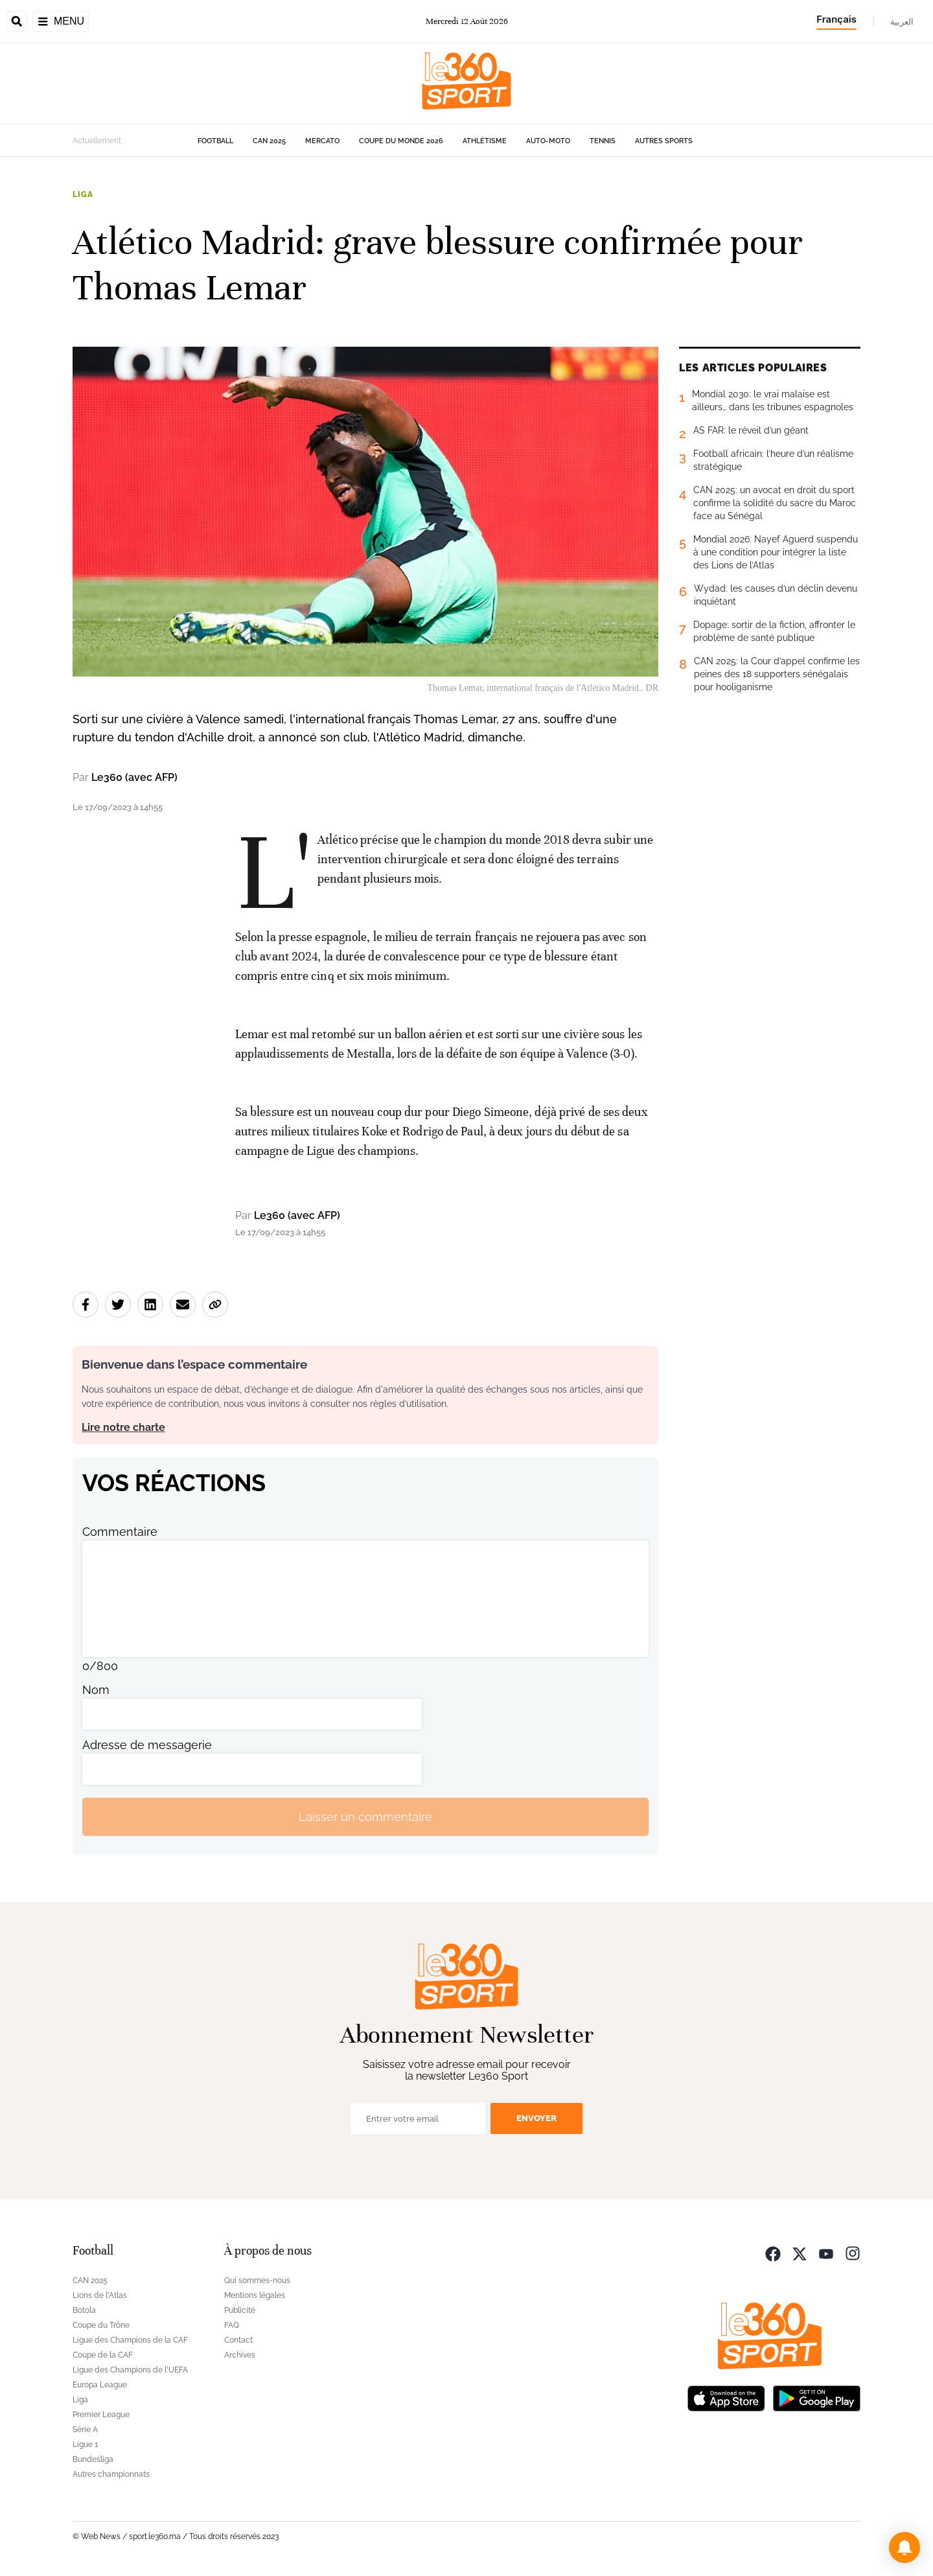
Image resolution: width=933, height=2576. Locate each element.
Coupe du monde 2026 (401, 141)
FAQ (231, 2325)
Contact (238, 2340)
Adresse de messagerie (147, 1745)
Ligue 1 (85, 2444)
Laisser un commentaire (365, 1817)
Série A (85, 2429)
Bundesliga (93, 2459)
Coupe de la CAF (103, 2355)
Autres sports (664, 141)
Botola (84, 2310)
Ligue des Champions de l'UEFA (130, 2369)
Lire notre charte (123, 1427)
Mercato (322, 141)
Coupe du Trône (101, 2325)
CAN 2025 (269, 141)
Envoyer (536, 2118)
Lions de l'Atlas (100, 2295)
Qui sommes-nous (257, 2280)
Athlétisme (485, 141)
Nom (95, 1690)
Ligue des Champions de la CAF (130, 2340)
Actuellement (97, 140)
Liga (83, 194)
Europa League (100, 2384)
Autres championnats (111, 2474)
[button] (904, 2547)
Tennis (603, 141)
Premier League (101, 2414)
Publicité (239, 2310)
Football (215, 141)
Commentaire (119, 1531)
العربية (902, 21)
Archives (239, 2355)
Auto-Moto (548, 141)
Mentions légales (254, 2295)
